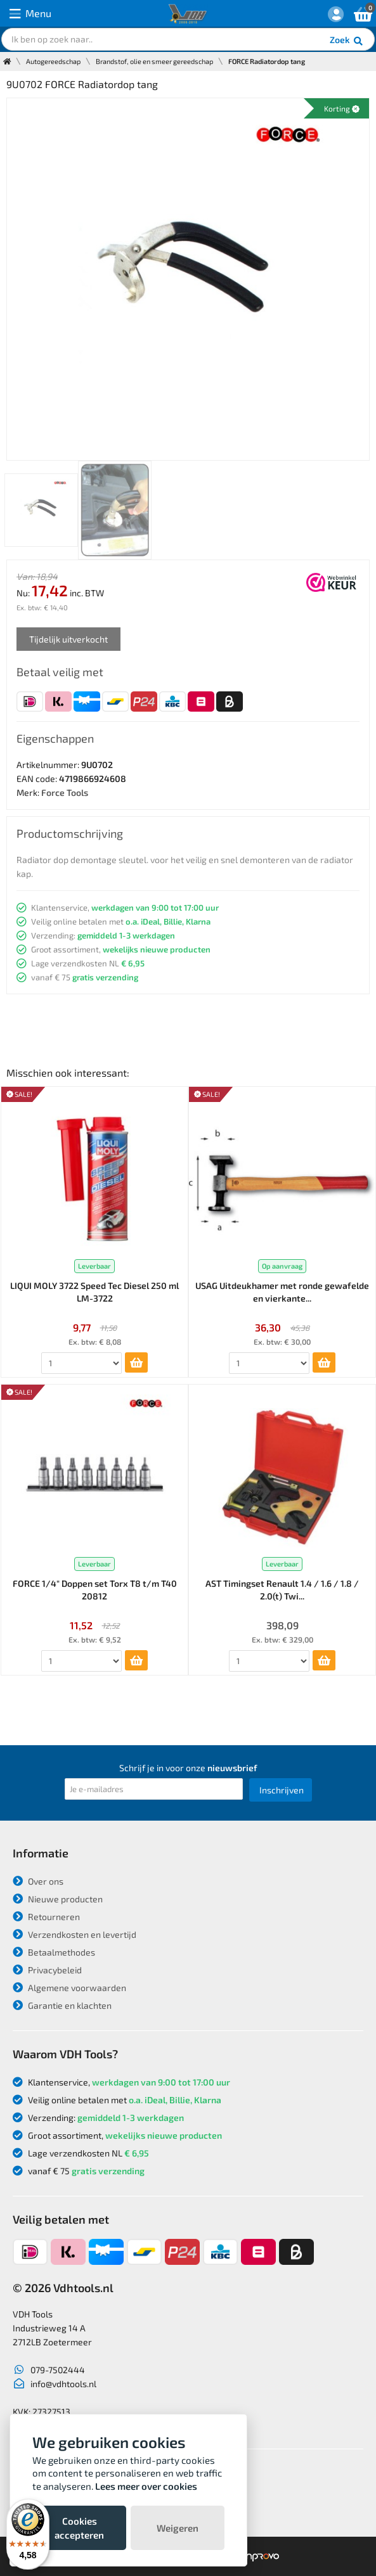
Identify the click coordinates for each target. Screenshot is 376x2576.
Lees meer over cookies (146, 2486)
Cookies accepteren (79, 2528)
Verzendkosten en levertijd (74, 1934)
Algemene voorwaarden (69, 1987)
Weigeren (177, 2528)
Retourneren (46, 1916)
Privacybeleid (47, 1969)
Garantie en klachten (62, 2005)
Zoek (347, 41)
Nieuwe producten (58, 1899)
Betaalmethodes (54, 1952)
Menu (30, 13)
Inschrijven (281, 1790)
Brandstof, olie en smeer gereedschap (154, 61)
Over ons (38, 1881)
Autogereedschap (53, 61)
